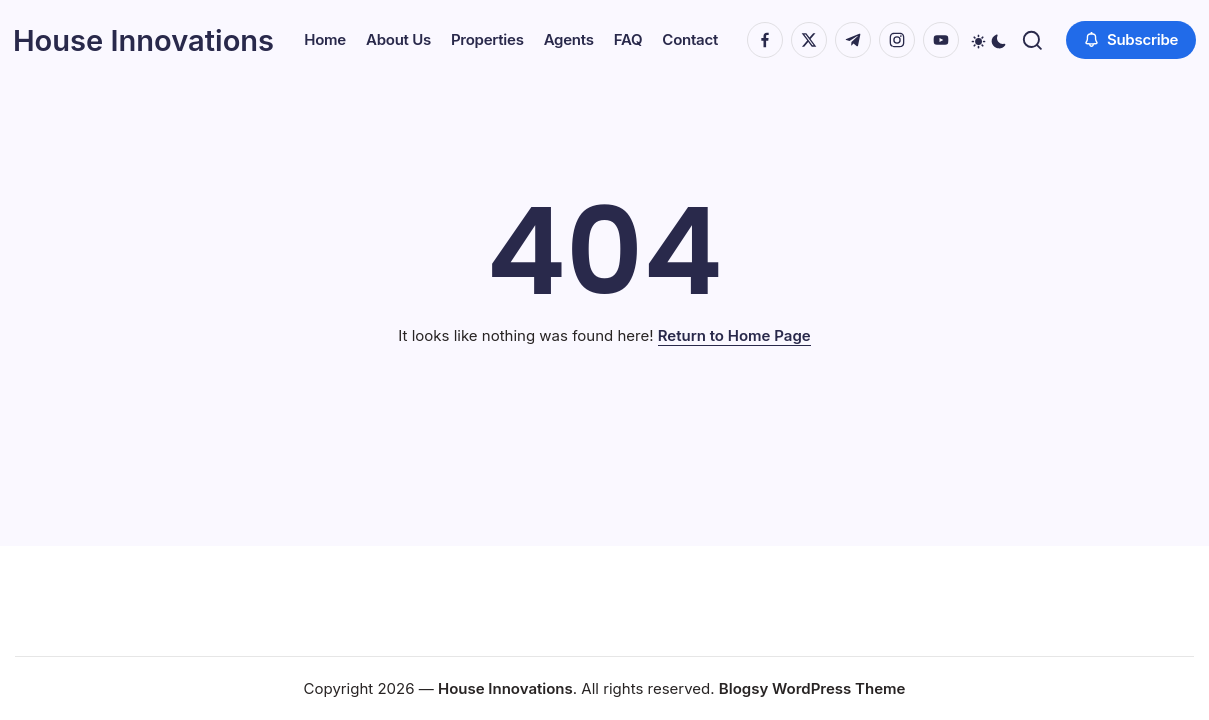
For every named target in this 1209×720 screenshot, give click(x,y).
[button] (278, 63)
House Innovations (150, 26)
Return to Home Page (734, 346)
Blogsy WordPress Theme (812, 688)
